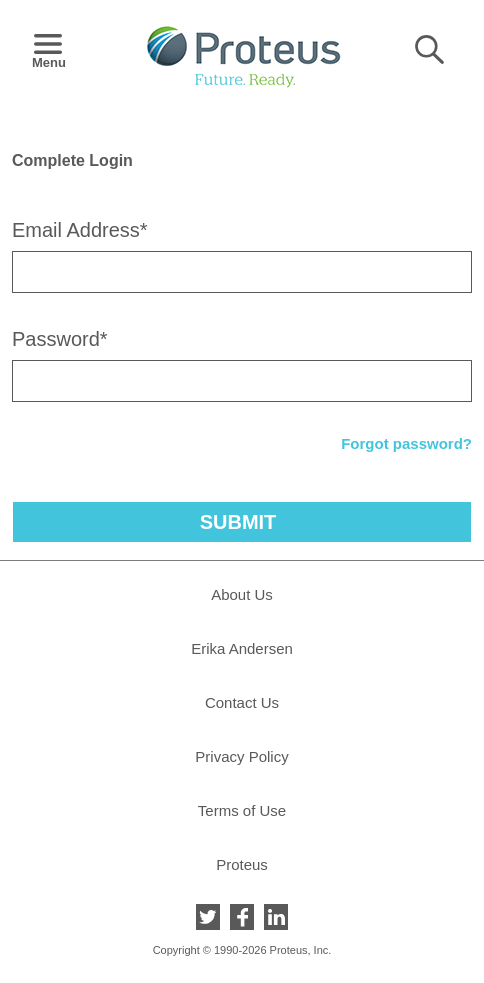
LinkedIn (276, 917)
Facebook (242, 917)
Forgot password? (406, 443)
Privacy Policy (241, 756)
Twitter (208, 917)
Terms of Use (242, 810)
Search (429, 49)
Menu (48, 56)
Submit (238, 522)
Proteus (242, 864)
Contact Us (242, 702)
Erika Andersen (242, 648)
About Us (242, 594)
